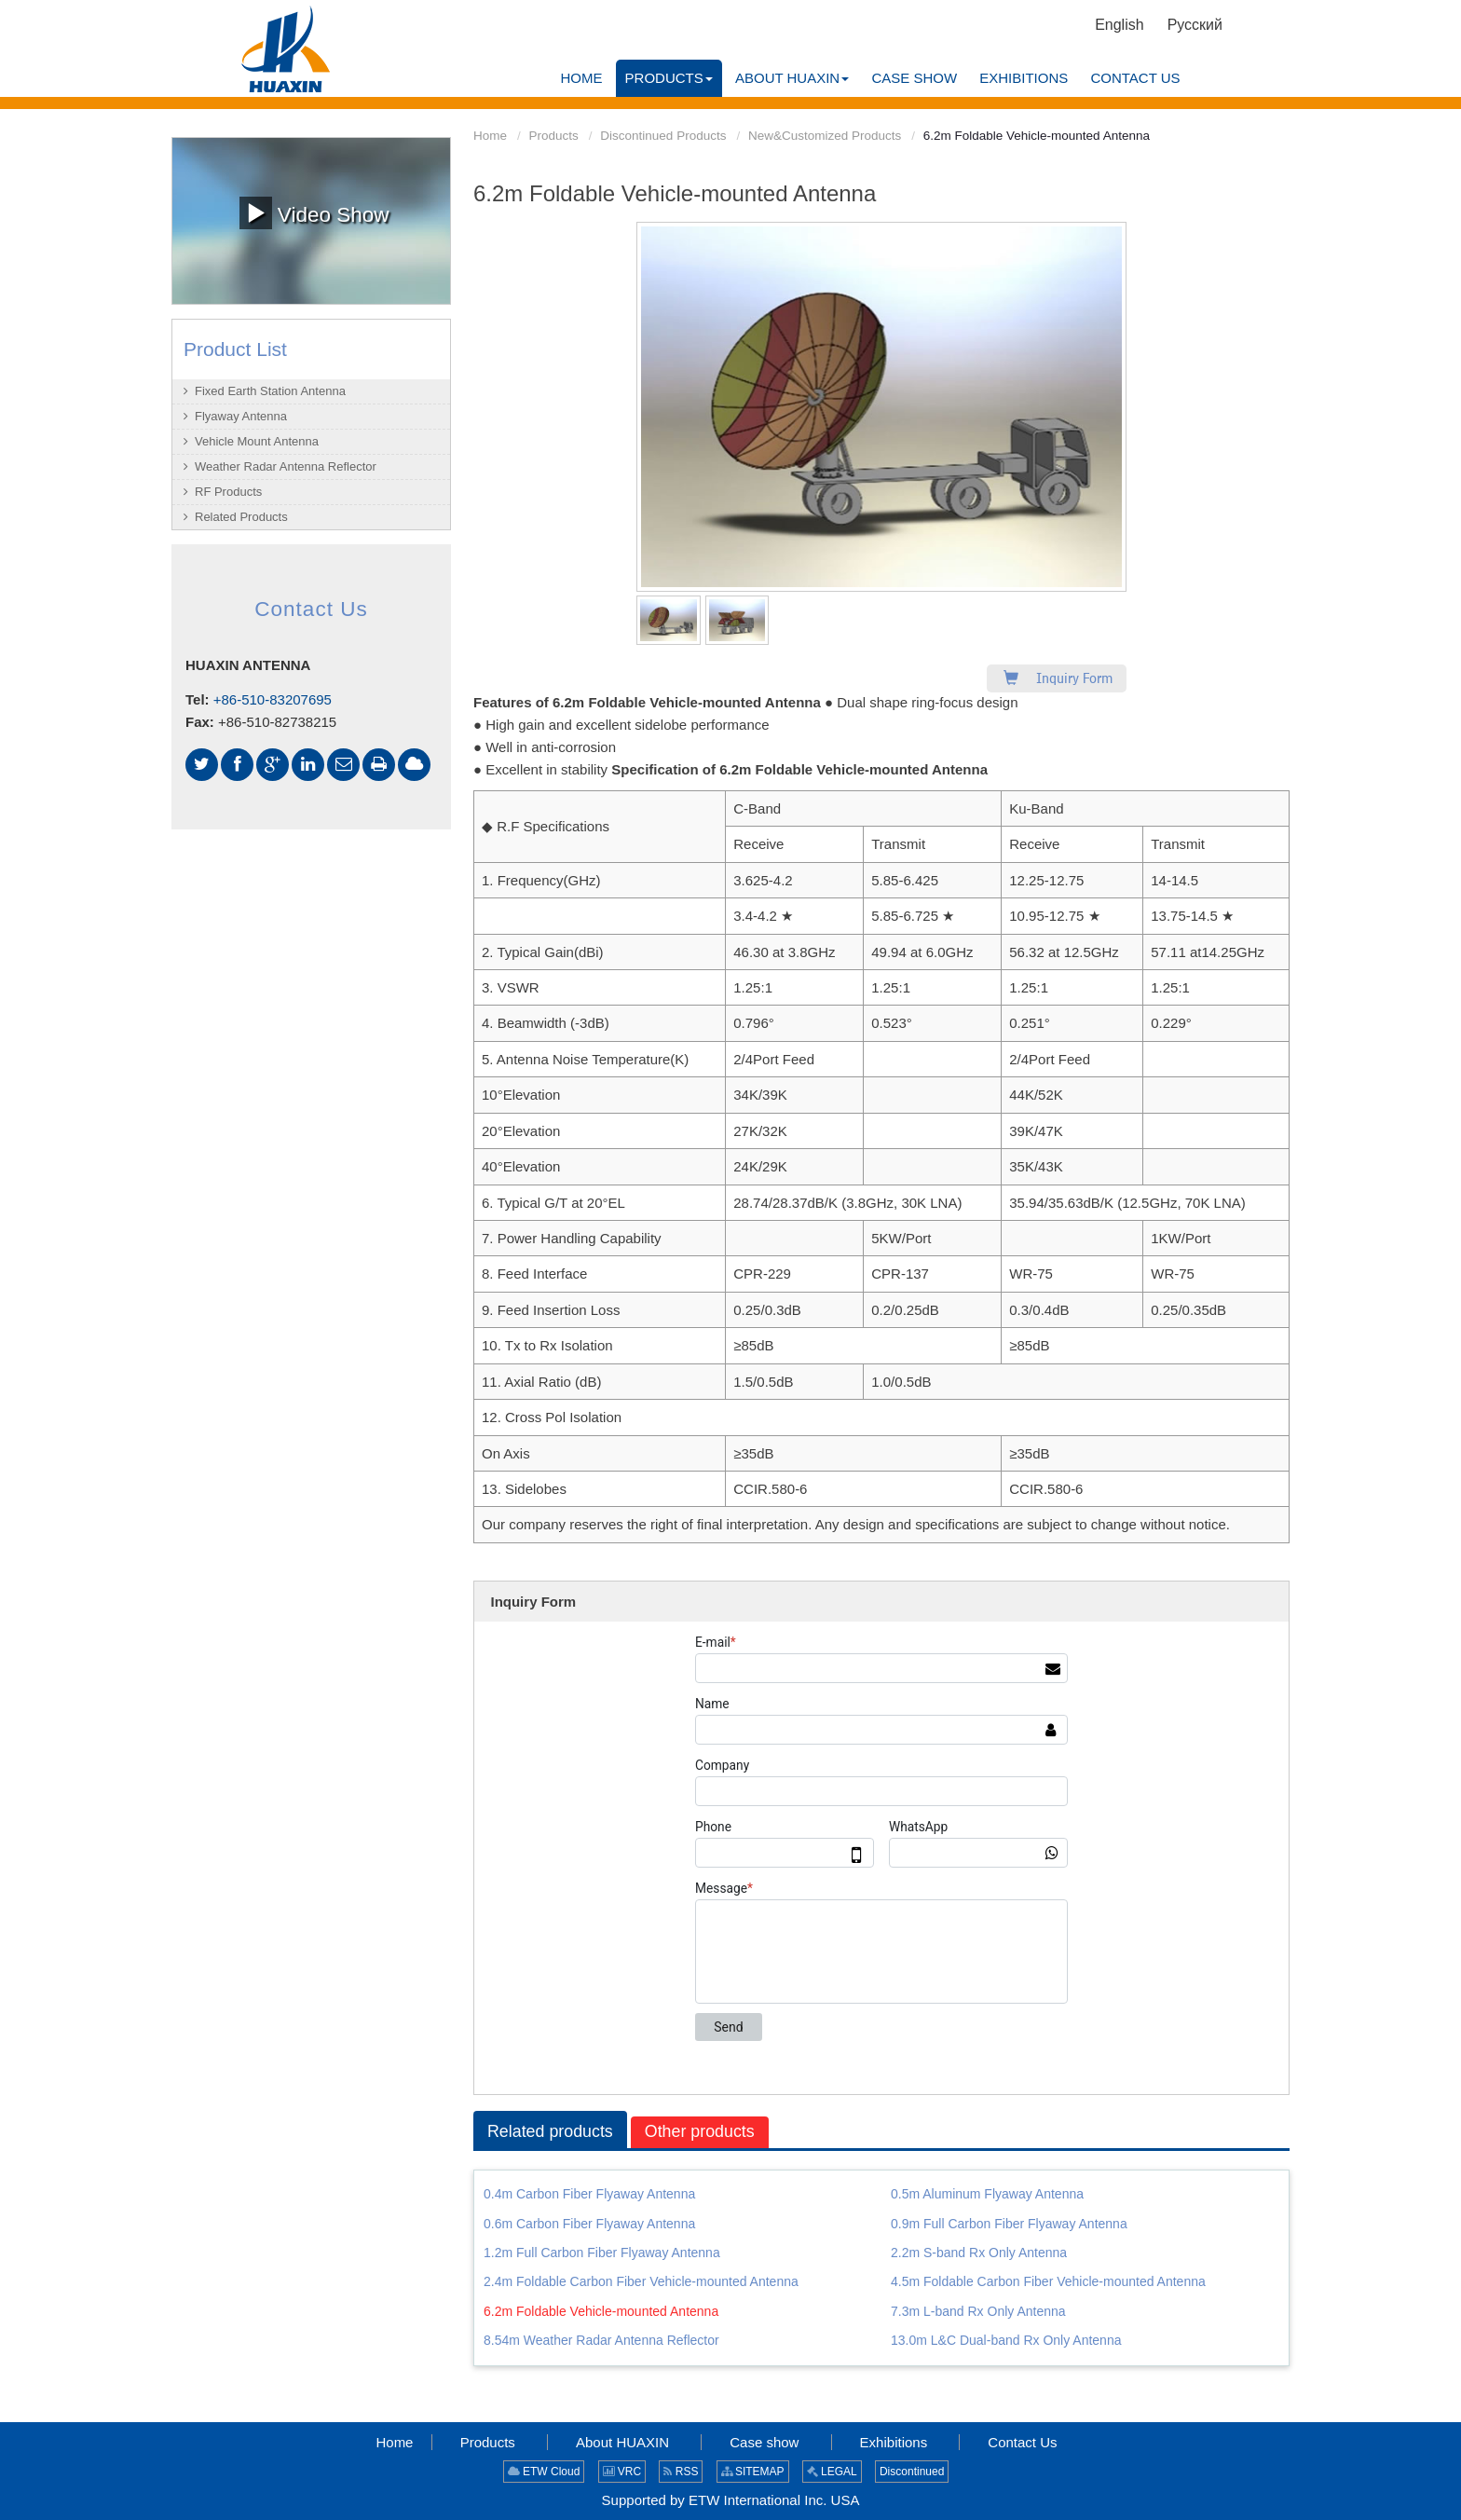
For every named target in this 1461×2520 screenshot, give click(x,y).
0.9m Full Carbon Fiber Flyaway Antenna (1009, 2223)
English (1119, 25)
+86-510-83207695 (272, 699)
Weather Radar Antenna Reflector (285, 466)
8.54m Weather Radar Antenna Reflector (601, 2340)
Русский (1194, 25)
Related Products (241, 517)
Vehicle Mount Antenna (257, 441)
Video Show (314, 212)
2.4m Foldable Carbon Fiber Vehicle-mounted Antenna (641, 2282)
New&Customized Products (824, 136)
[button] (669, 78)
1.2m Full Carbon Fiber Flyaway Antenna (602, 2252)
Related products (550, 2131)
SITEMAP (753, 2471)
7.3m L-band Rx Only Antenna (978, 2311)
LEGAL (832, 2471)
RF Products (228, 492)
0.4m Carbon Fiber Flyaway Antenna (589, 2193)
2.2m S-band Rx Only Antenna (979, 2252)
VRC (622, 2471)
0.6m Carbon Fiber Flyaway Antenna (589, 2223)
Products (554, 136)
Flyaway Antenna (241, 416)
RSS (680, 2471)
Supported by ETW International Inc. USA (731, 2500)
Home (490, 136)
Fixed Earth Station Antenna (270, 391)
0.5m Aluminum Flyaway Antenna (987, 2193)
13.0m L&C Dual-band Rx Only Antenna (1006, 2340)
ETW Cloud (544, 2471)
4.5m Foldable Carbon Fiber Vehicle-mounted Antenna (1048, 2282)
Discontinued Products (663, 136)
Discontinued (912, 2471)
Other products (701, 2131)
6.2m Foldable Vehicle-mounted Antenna (601, 2311)
